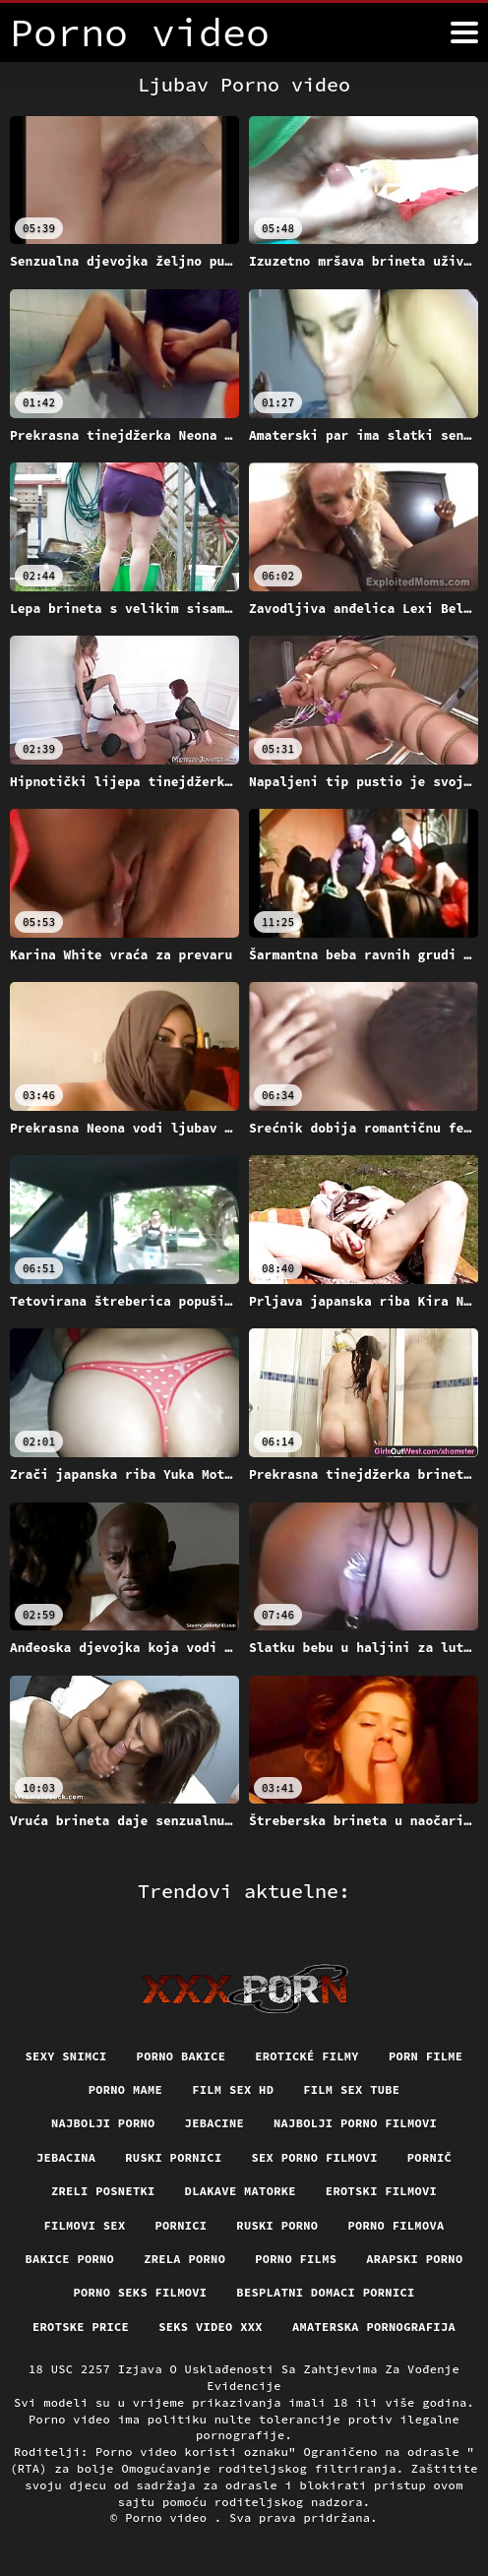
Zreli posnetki (103, 2190)
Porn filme (426, 2056)
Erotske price (80, 2326)
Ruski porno (277, 2225)
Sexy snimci (66, 2056)
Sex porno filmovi (314, 2157)
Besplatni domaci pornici (325, 2292)
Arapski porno (414, 2258)
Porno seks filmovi (140, 2292)
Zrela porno (184, 2258)
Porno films (295, 2258)
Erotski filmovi (381, 2190)
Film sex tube (351, 2089)
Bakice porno (70, 2258)
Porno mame (126, 2089)
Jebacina (65, 2157)
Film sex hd (233, 2089)
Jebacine (214, 2123)
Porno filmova (395, 2225)
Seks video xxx (210, 2326)
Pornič (429, 2157)
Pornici (180, 2225)
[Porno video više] (464, 32)
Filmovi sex (84, 2225)
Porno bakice (181, 2056)
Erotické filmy (307, 2056)
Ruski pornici (173, 2157)
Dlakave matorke (240, 2190)
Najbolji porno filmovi (355, 2123)
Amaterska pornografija (374, 2326)
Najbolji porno (103, 2123)
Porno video (169, 2517)
